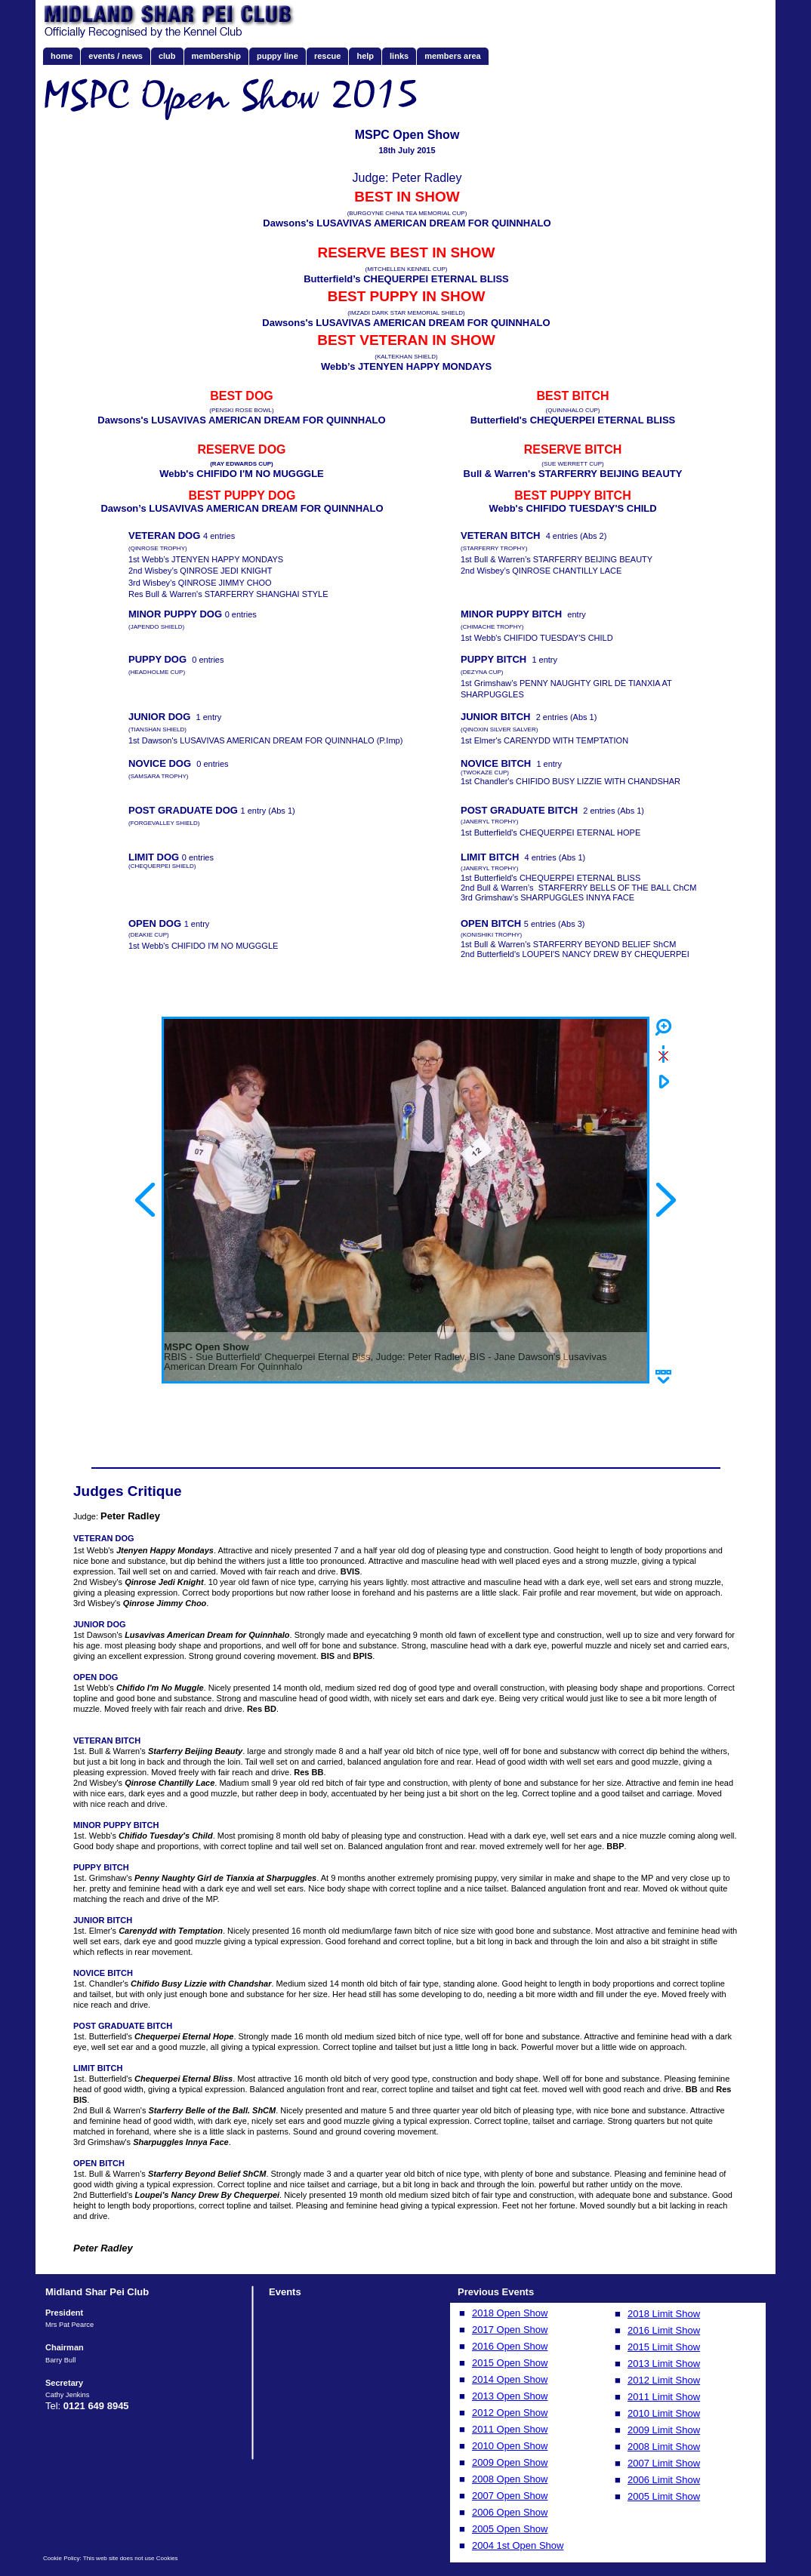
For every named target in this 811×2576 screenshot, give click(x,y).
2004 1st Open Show (517, 2545)
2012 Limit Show (664, 2380)
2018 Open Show (509, 2313)
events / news (115, 55)
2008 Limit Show (664, 2446)
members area (452, 55)
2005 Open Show (509, 2528)
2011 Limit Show (664, 2396)
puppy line (277, 55)
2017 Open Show (509, 2329)
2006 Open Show (509, 2512)
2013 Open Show (509, 2396)
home (61, 55)
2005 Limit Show (664, 2496)
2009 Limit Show (664, 2430)
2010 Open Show (509, 2445)
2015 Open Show (509, 2362)
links (399, 55)
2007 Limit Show (664, 2463)
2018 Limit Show (664, 2313)
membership (216, 55)
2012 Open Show (509, 2412)
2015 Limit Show (664, 2347)
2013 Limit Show (664, 2363)
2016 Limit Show (664, 2330)
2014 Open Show (509, 2379)
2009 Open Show (509, 2462)
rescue (327, 55)
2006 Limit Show (664, 2479)
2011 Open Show (509, 2429)
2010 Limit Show (664, 2413)
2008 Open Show (509, 2479)
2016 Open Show (509, 2346)
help (365, 55)
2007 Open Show (509, 2495)
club (167, 55)
